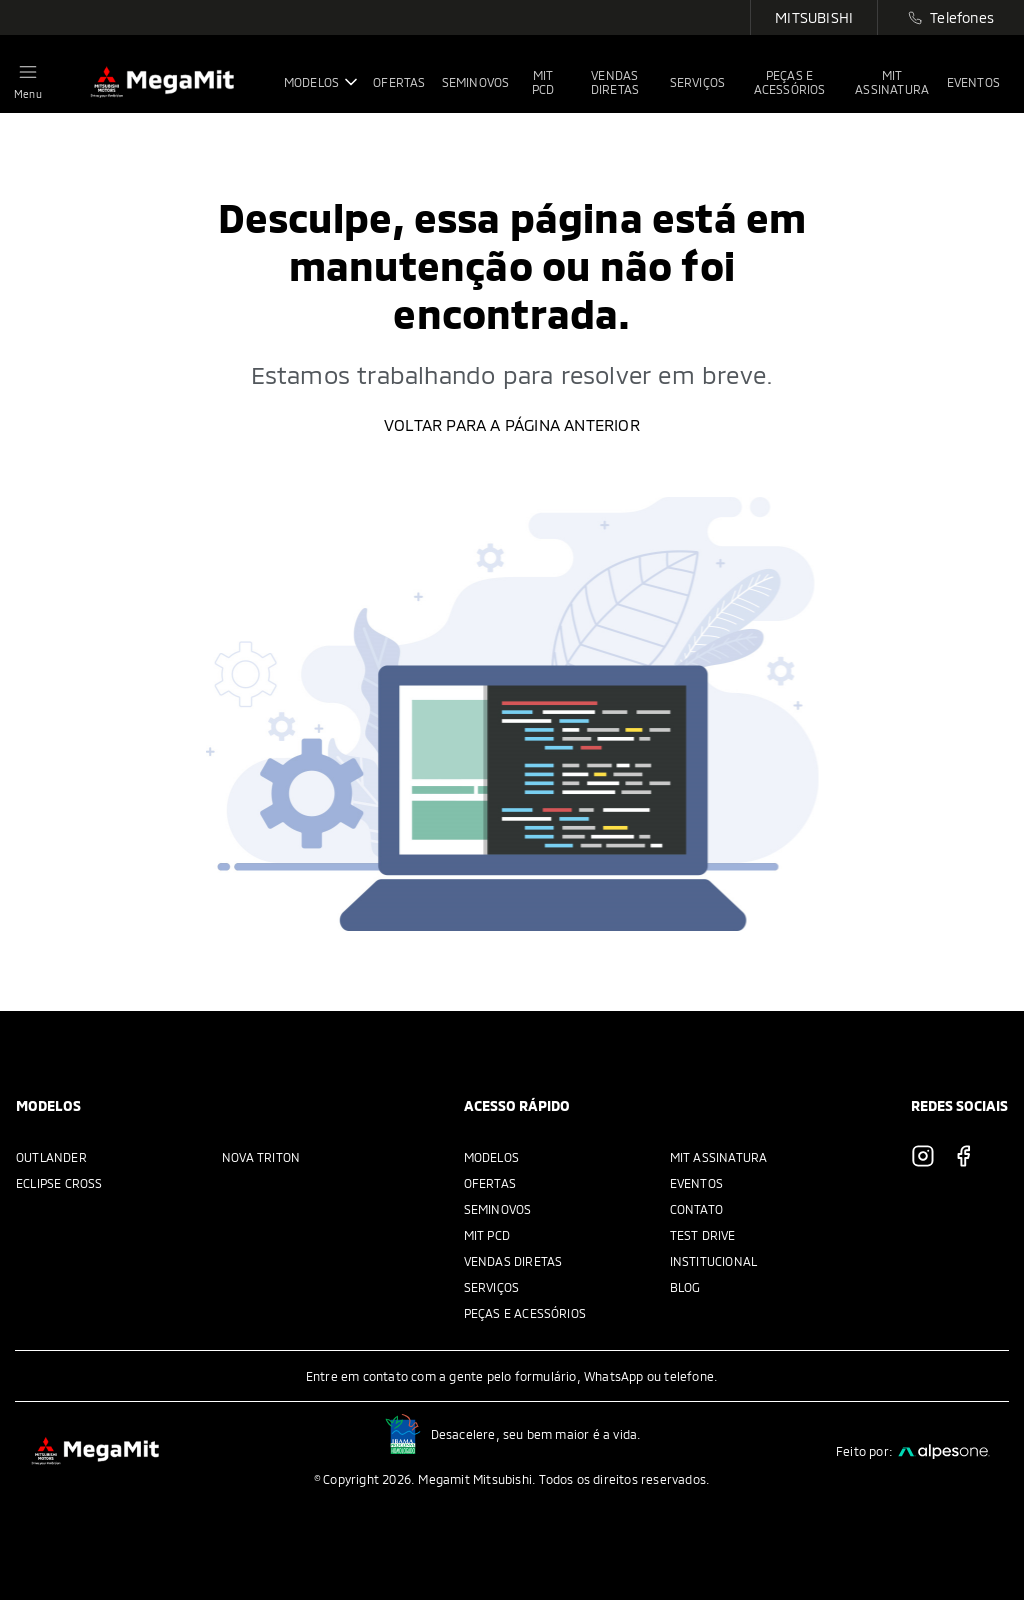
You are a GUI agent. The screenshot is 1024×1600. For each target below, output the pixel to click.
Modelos (491, 1157)
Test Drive (703, 1235)
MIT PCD (487, 1235)
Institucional (714, 1261)
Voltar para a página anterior (512, 424)
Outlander (51, 1157)
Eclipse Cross (59, 1183)
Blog (685, 1287)
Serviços (492, 1287)
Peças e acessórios (525, 1313)
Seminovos (498, 1209)
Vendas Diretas (513, 1261)
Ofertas (490, 1183)
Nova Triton (261, 1157)
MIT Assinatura (719, 1157)
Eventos (696, 1183)
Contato (696, 1209)
